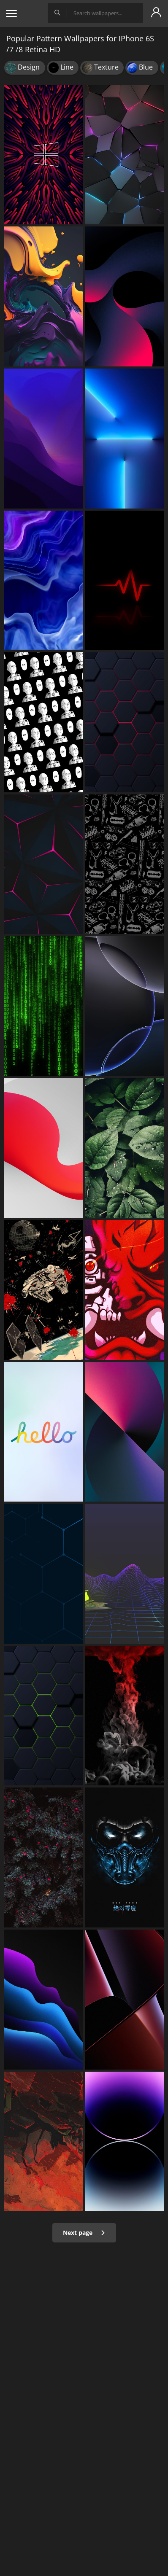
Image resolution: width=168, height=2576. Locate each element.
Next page (84, 2233)
